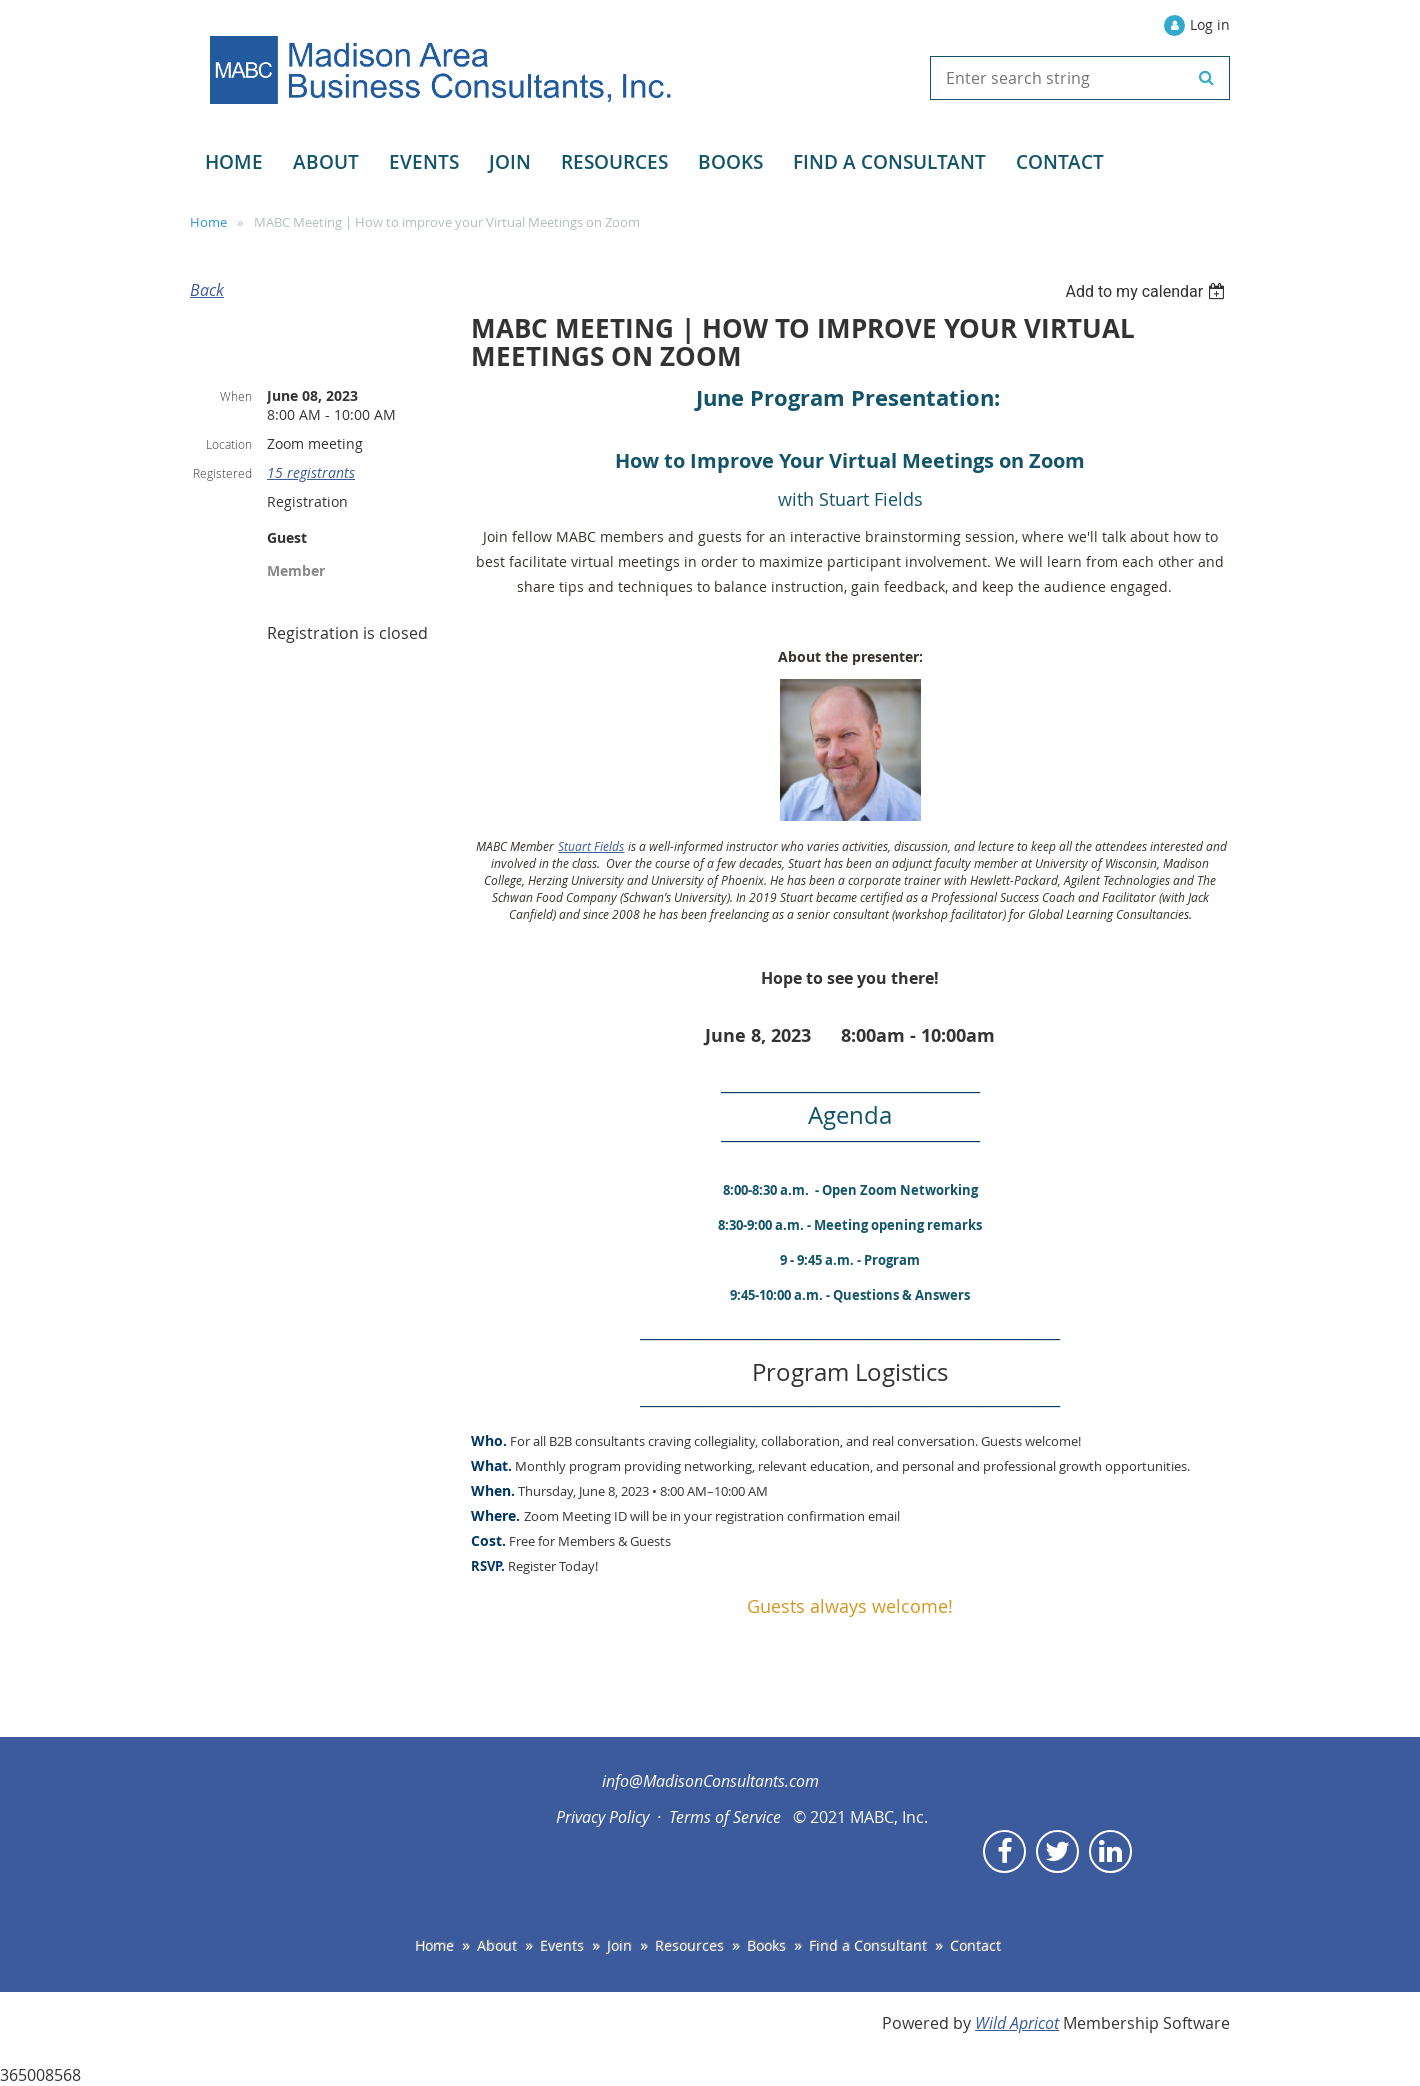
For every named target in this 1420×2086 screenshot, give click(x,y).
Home (208, 222)
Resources (689, 1945)
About (497, 1945)
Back (207, 290)
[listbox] (1147, 291)
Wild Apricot (1017, 2023)
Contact (975, 1945)
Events (562, 1945)
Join (619, 1945)
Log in (1210, 24)
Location (229, 444)
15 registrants (311, 472)
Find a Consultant (868, 1945)
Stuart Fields (591, 846)
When (236, 396)
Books (766, 1945)
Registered (222, 473)
